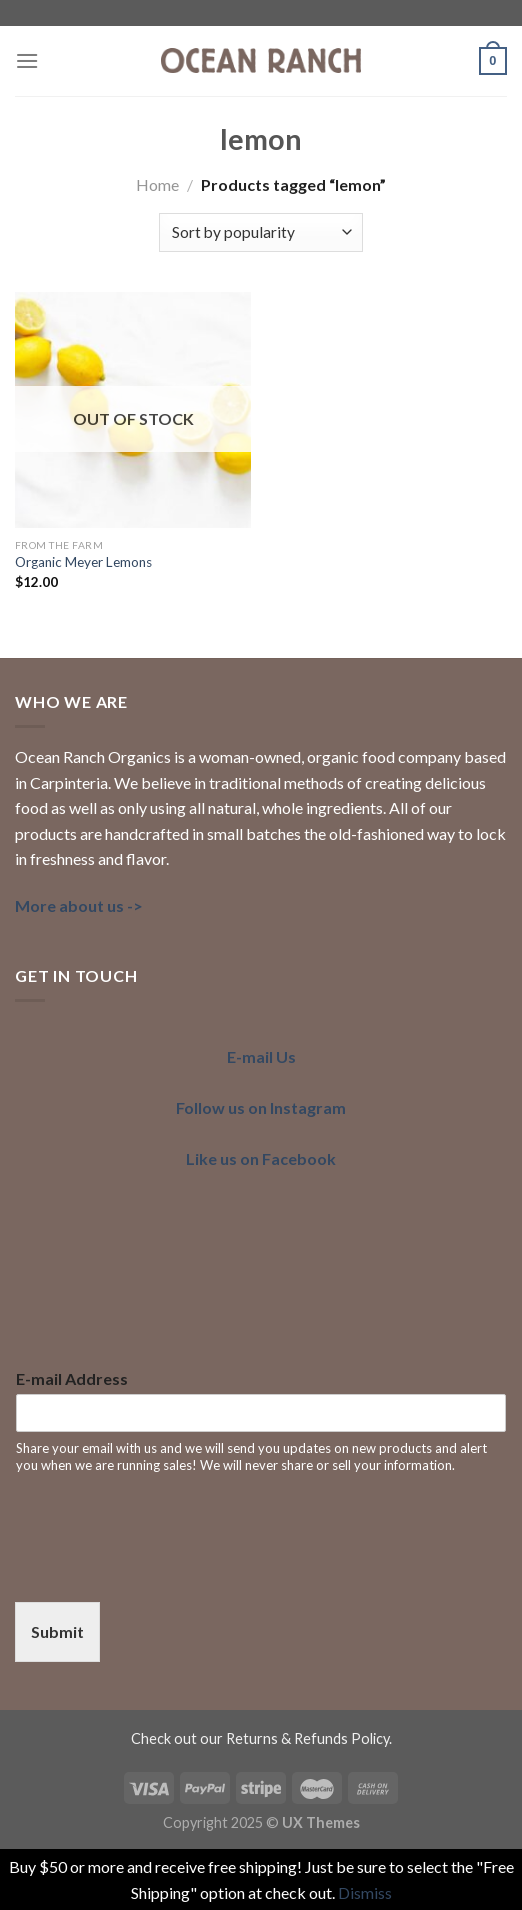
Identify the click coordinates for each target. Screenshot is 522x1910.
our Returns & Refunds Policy (294, 1738)
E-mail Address (72, 1378)
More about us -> (79, 905)
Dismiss (365, 1892)
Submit (57, 1631)
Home (157, 184)
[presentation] (167, 1569)
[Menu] (27, 60)
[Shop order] (260, 232)
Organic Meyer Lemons (83, 562)
